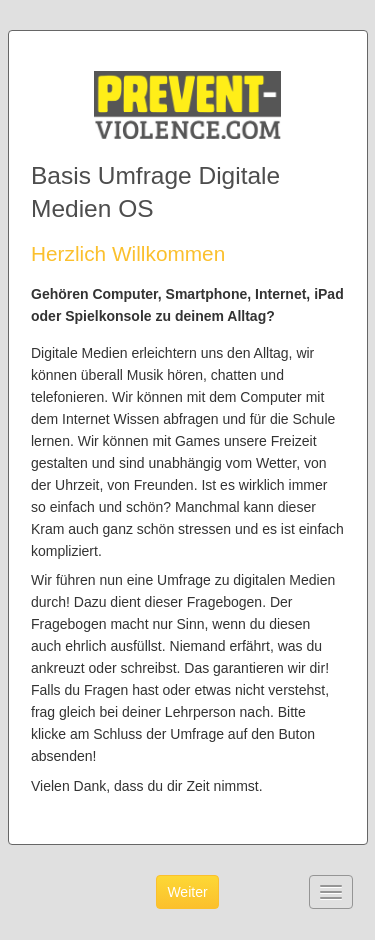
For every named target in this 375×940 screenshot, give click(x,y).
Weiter (187, 892)
